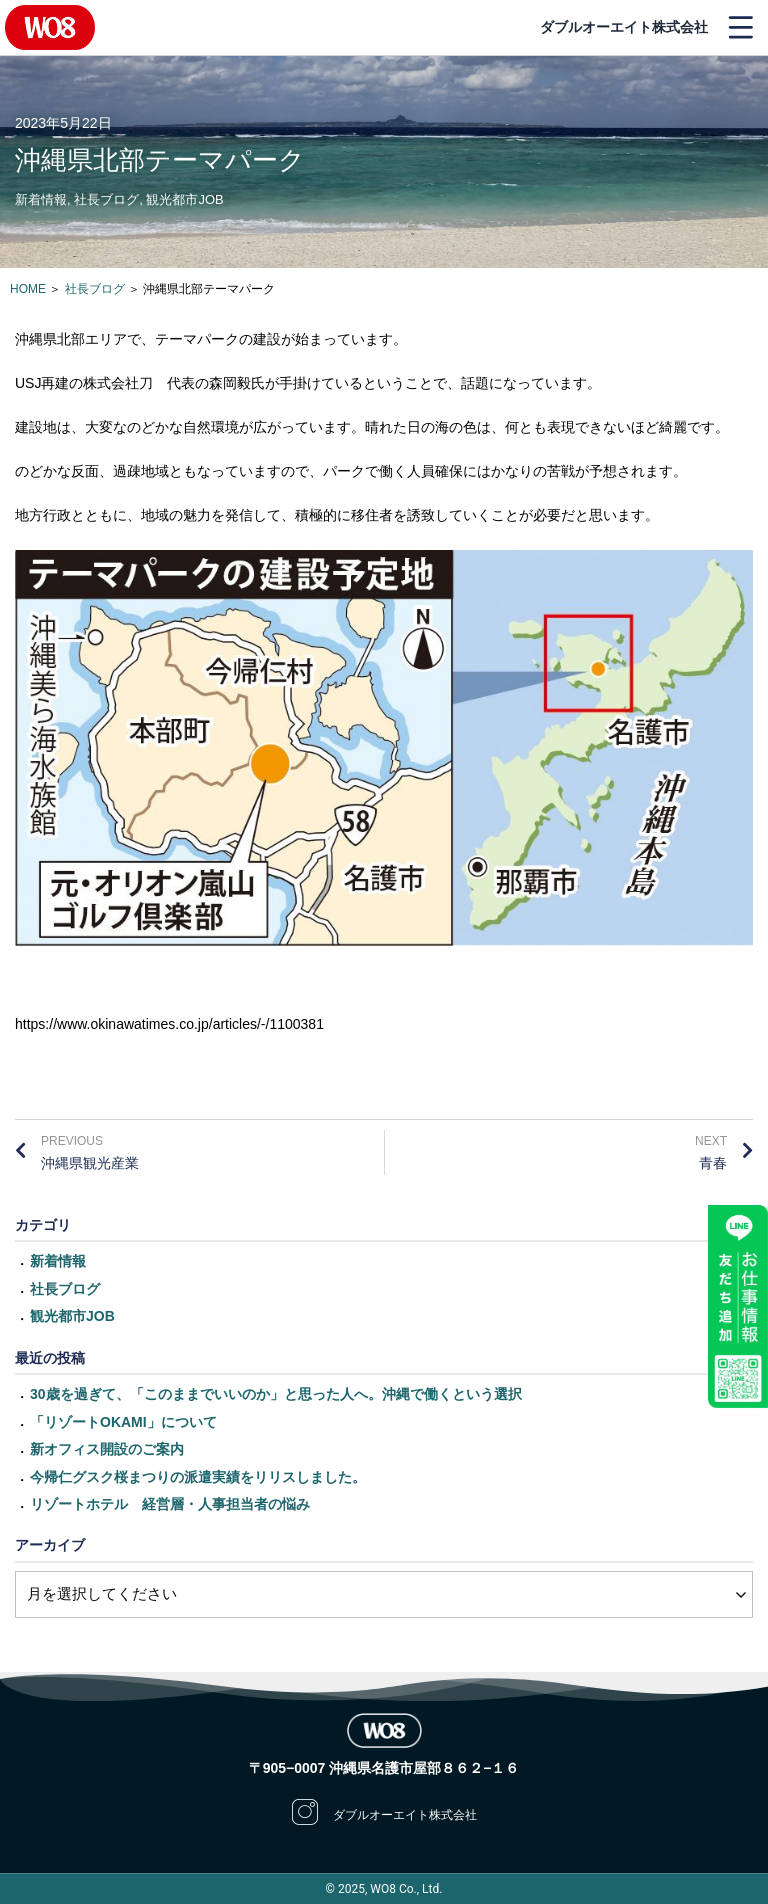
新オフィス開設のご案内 (107, 1449)
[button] (740, 27)
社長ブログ (106, 199)
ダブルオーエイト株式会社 (624, 27)
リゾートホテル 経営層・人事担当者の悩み (170, 1504)
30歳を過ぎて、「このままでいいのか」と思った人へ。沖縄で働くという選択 (276, 1394)
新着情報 (41, 199)
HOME (28, 289)
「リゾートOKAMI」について (123, 1422)
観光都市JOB (184, 199)
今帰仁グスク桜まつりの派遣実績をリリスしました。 (198, 1477)
